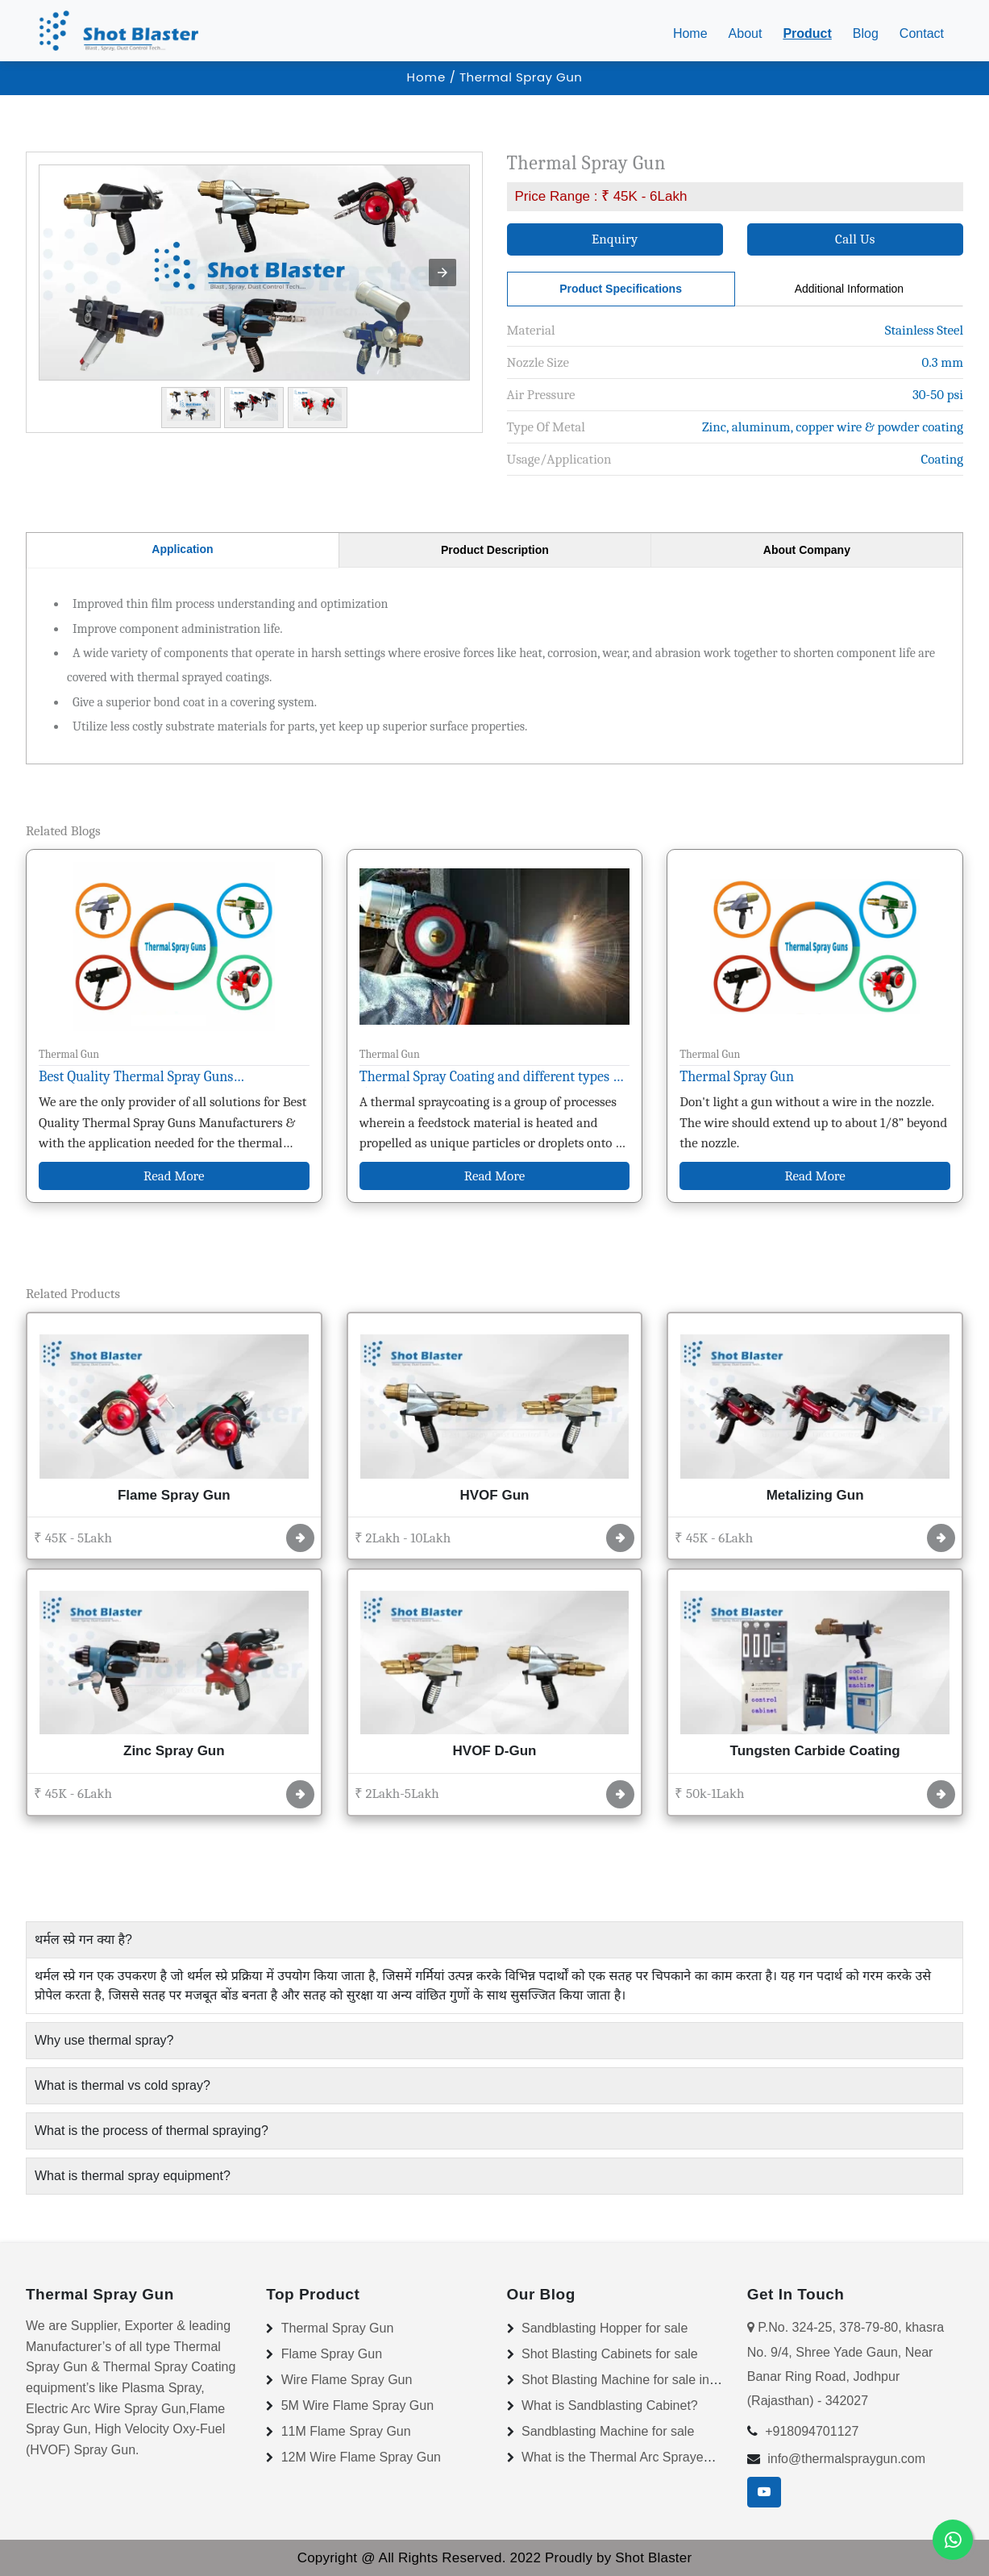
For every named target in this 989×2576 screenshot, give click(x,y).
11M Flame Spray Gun (346, 2431)
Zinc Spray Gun (174, 1750)
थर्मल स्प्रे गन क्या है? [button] (83, 1939)
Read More (173, 1176)
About (746, 33)
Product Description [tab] (495, 549)
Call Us (855, 239)
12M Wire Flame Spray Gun (361, 2457)
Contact (922, 33)
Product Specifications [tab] (620, 288)
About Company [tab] (806, 549)
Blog (866, 33)
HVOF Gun (495, 1495)
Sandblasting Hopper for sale (605, 2328)
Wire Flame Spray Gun (347, 2380)
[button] (442, 272)
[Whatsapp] (953, 2540)
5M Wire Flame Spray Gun (357, 2405)
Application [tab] (182, 549)
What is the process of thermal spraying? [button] (151, 2130)
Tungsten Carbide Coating (815, 1750)
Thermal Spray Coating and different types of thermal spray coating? (492, 1078)
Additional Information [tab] (849, 288)
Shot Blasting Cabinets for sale (610, 2354)
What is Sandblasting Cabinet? (610, 2405)
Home (693, 31)
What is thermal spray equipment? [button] (133, 2176)
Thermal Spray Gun (736, 1076)
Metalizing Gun (815, 1495)
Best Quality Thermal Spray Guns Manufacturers (136, 1078)
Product (807, 33)
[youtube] (764, 2492)
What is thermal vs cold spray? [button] (122, 2085)
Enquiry (615, 239)
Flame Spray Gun (174, 1495)
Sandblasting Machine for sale (608, 2431)
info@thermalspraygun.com (846, 2459)
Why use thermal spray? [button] (104, 2040)
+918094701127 (811, 2431)
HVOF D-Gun (495, 1750)
